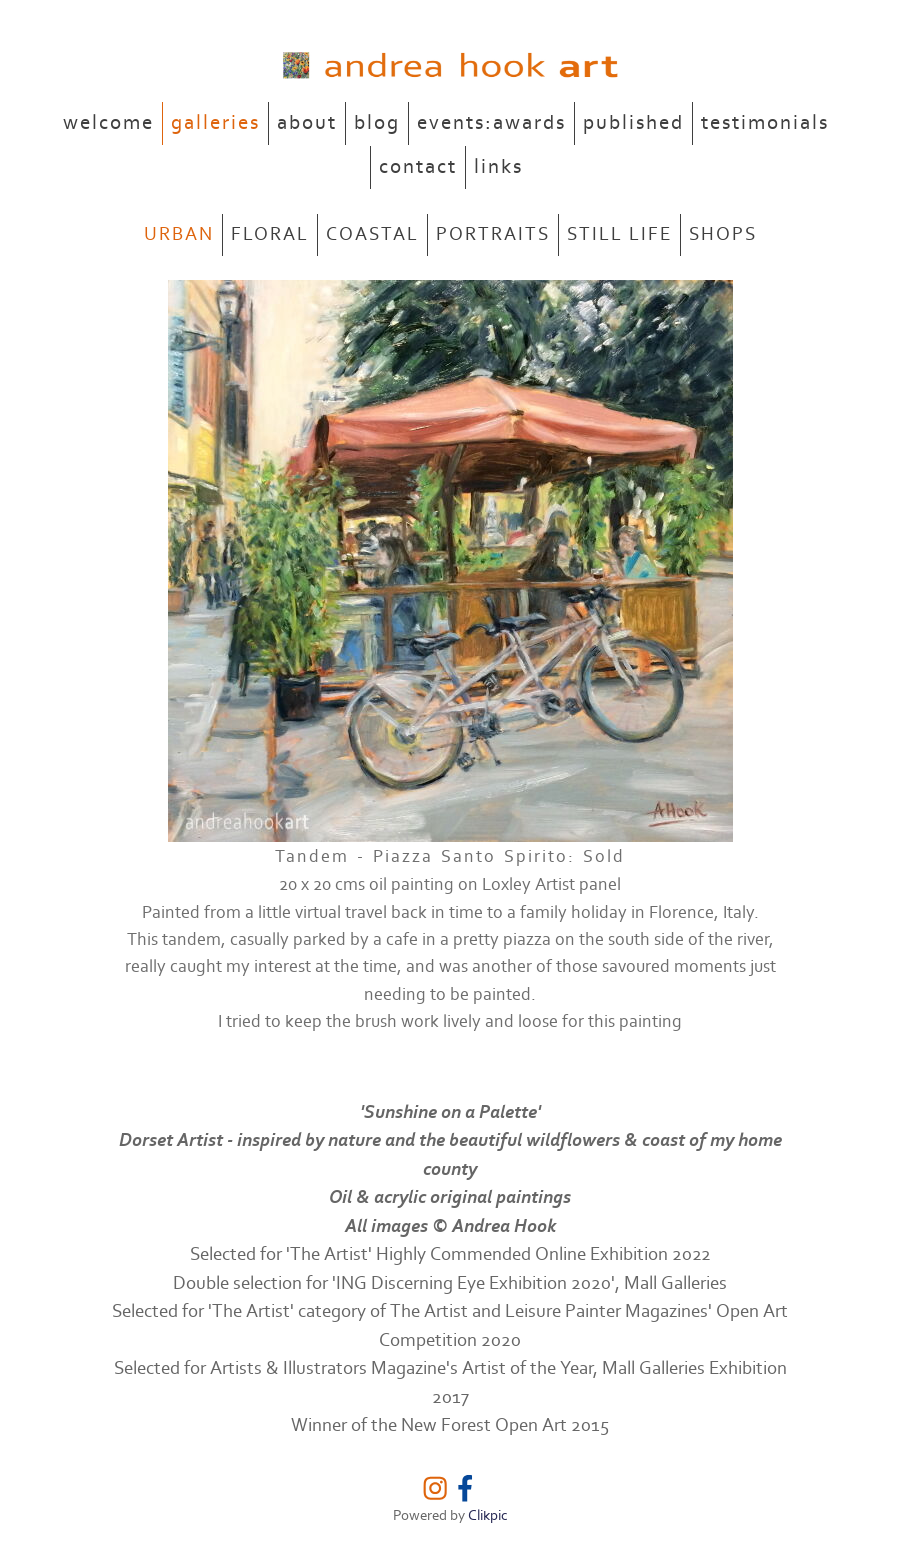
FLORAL (270, 234)
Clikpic (488, 1515)
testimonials (765, 122)
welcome (108, 122)
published (633, 122)
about (307, 122)
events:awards (491, 122)
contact (418, 166)
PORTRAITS (493, 234)
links (498, 166)
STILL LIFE (619, 234)
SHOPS (723, 234)
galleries (215, 122)
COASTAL (372, 234)
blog (377, 122)
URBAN (179, 234)
